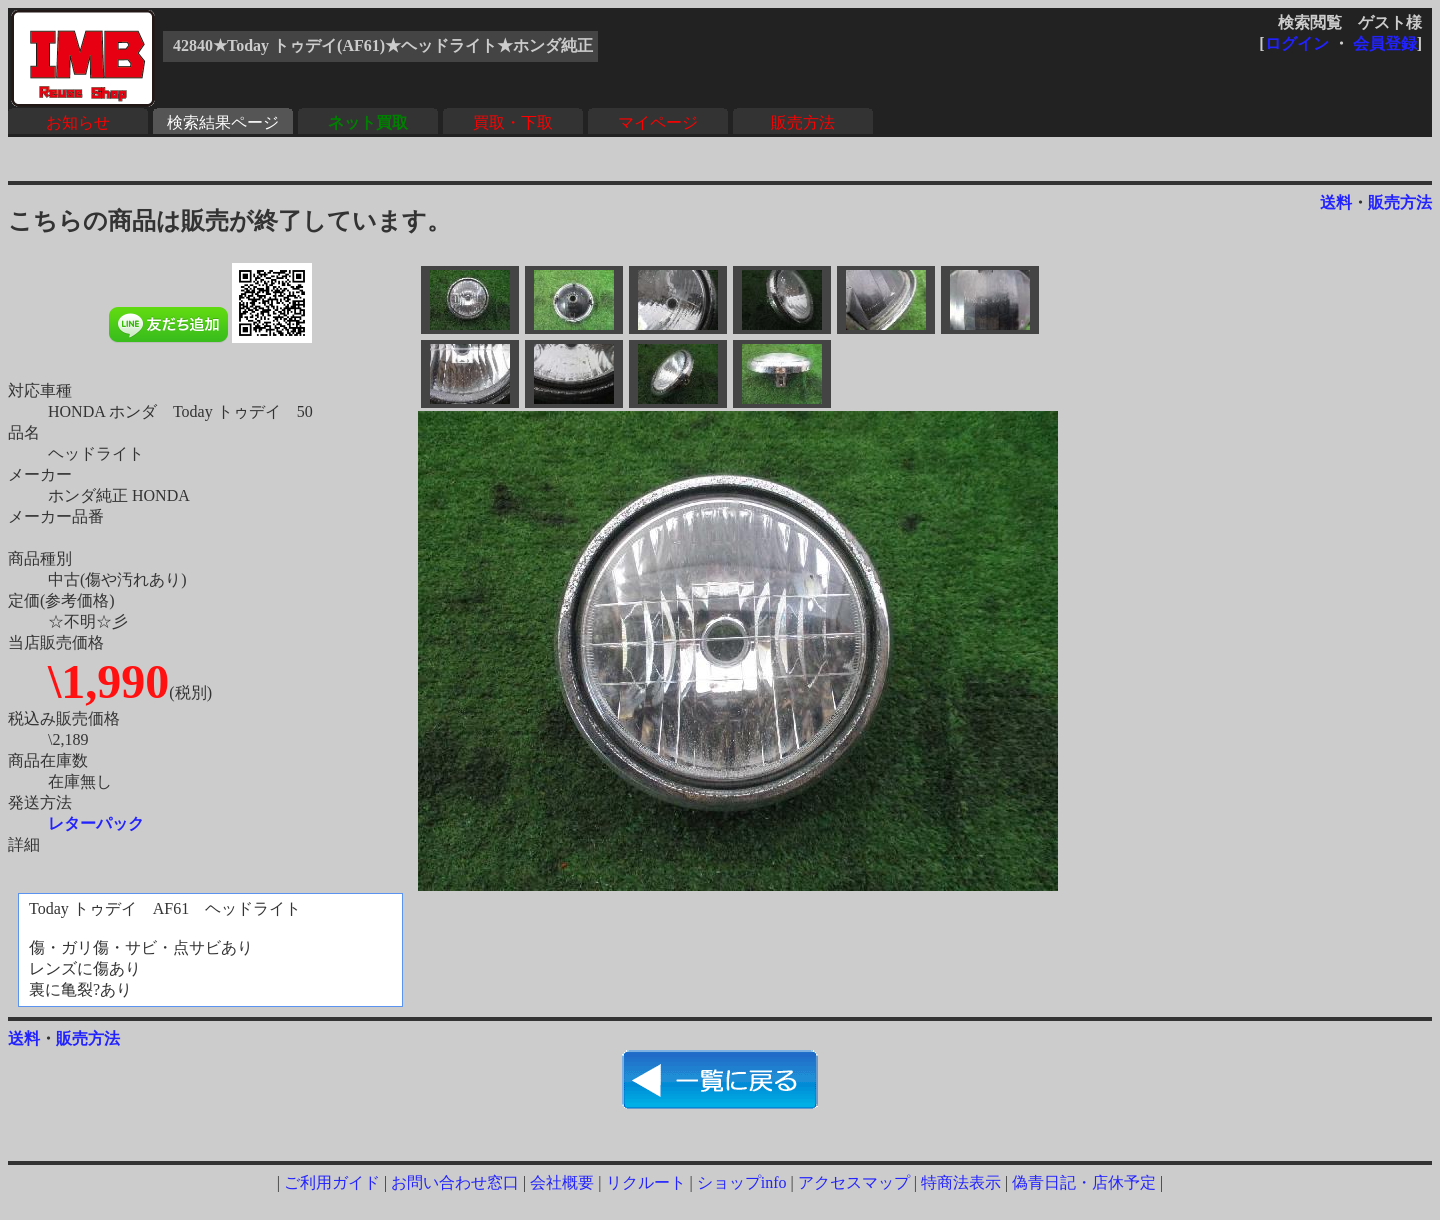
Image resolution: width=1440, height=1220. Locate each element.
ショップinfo (742, 1182)
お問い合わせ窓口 (455, 1182)
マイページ (658, 122)
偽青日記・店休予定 (1084, 1182)
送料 (1336, 202)
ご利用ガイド (332, 1182)
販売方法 (803, 122)
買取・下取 (513, 122)
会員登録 (1385, 43)
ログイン (1297, 43)
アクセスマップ (854, 1182)
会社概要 (562, 1182)
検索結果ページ (223, 122)
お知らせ (78, 122)
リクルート (646, 1182)
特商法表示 (961, 1182)
